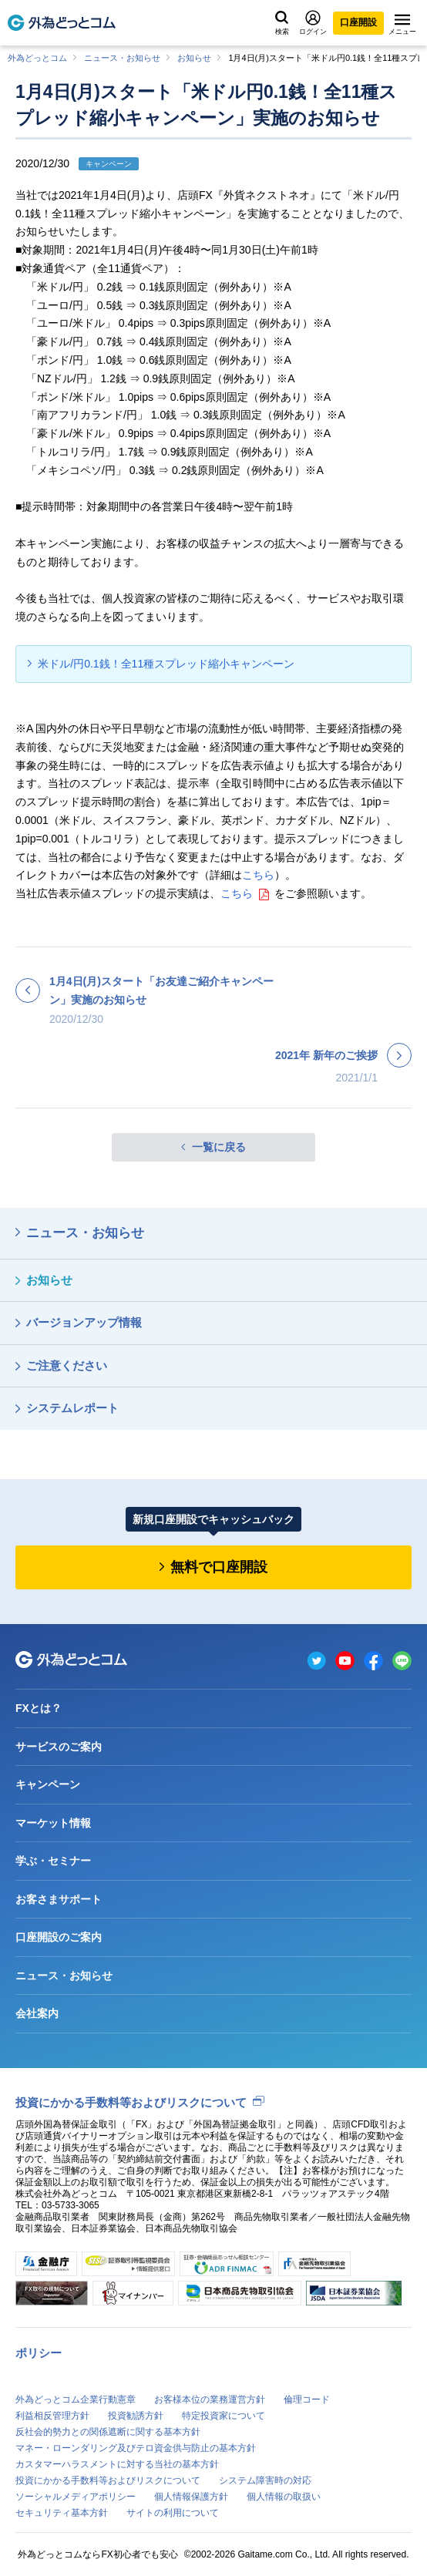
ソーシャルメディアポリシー (75, 2496)
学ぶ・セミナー (53, 1861)
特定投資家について (223, 2415)
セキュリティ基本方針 (61, 2512)
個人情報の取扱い (284, 2496)
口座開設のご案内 (58, 1937)
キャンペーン (47, 1784)
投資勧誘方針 (135, 2415)
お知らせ (194, 57)
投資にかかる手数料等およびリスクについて (131, 2102)
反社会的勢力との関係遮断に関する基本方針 (107, 2431)
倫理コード (307, 2399)
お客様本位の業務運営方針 (209, 2399)
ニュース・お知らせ (122, 57)
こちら (258, 875)
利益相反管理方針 (52, 2415)
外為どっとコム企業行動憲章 (75, 2399)
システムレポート (72, 1407)
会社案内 (37, 2013)
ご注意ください (66, 1365)
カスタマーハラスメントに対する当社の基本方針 (117, 2464)
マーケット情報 (53, 1823)
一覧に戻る (219, 1147)
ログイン (313, 22)
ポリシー (38, 2352)
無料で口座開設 (218, 1567)
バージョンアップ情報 (84, 1322)
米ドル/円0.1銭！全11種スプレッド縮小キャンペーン (166, 663)
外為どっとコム (37, 57)
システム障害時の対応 (265, 2480)
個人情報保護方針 (191, 2496)
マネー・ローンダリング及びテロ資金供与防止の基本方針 (135, 2448)
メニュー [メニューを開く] (402, 24)
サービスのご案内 (58, 1746)
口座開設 (358, 22)
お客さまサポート (58, 1899)
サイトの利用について (172, 2512)
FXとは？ (38, 1708)
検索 (282, 23)
